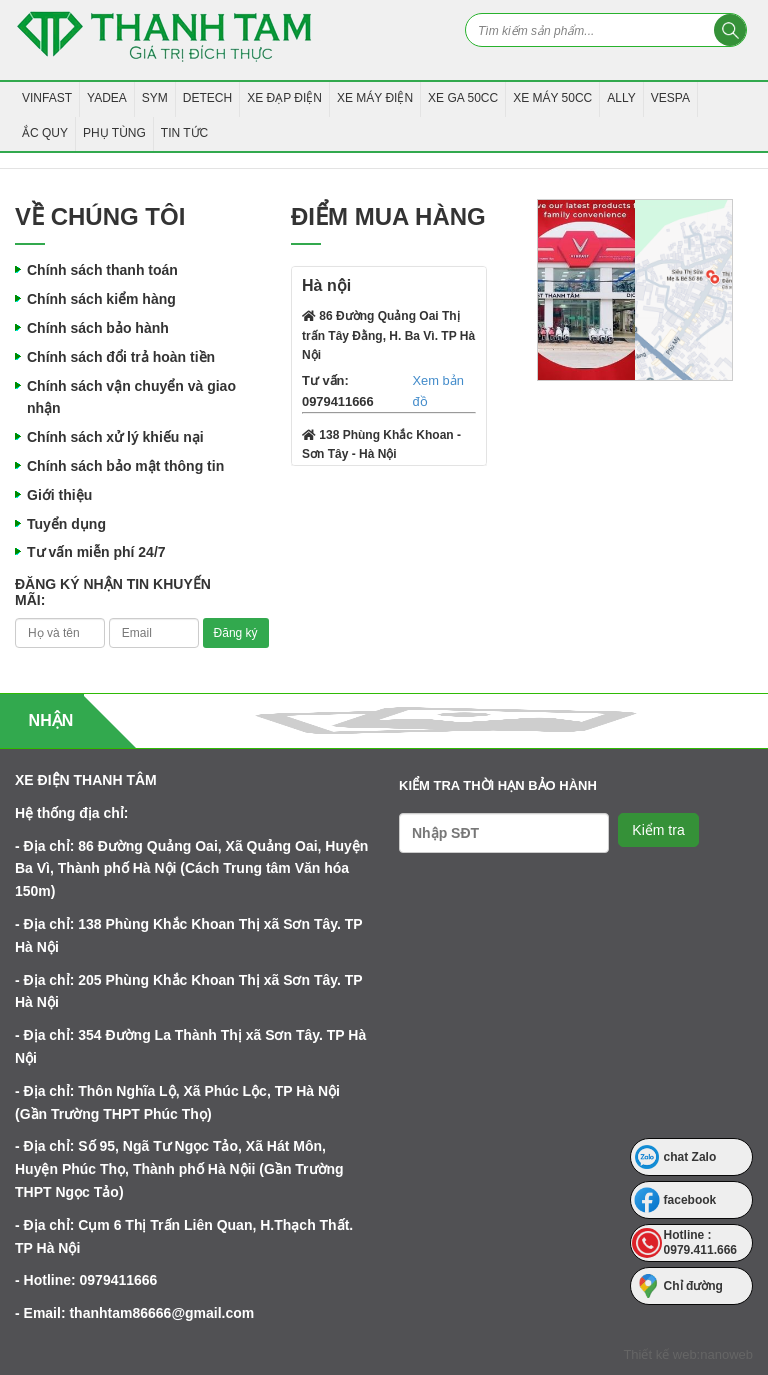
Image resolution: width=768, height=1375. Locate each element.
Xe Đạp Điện (284, 98)
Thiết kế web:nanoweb (688, 1354)
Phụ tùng (114, 133)
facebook (690, 1200)
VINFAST (47, 98)
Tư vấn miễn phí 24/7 (96, 552)
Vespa (670, 98)
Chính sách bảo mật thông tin (125, 466)
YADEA (107, 98)
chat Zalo (690, 1157)
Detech (207, 98)
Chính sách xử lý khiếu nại (115, 437)
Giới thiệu (59, 495)
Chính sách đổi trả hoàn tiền (121, 357)
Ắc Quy (45, 133)
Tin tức (184, 133)
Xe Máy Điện (375, 98)
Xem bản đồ (437, 391)
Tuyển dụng (66, 524)
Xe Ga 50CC (463, 98)
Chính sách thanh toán (102, 270)
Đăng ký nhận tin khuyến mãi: (113, 591)
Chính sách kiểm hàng (101, 299)
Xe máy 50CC (552, 98)
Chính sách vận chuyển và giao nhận (131, 397)
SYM (155, 98)
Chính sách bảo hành (98, 328)
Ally (621, 98)
